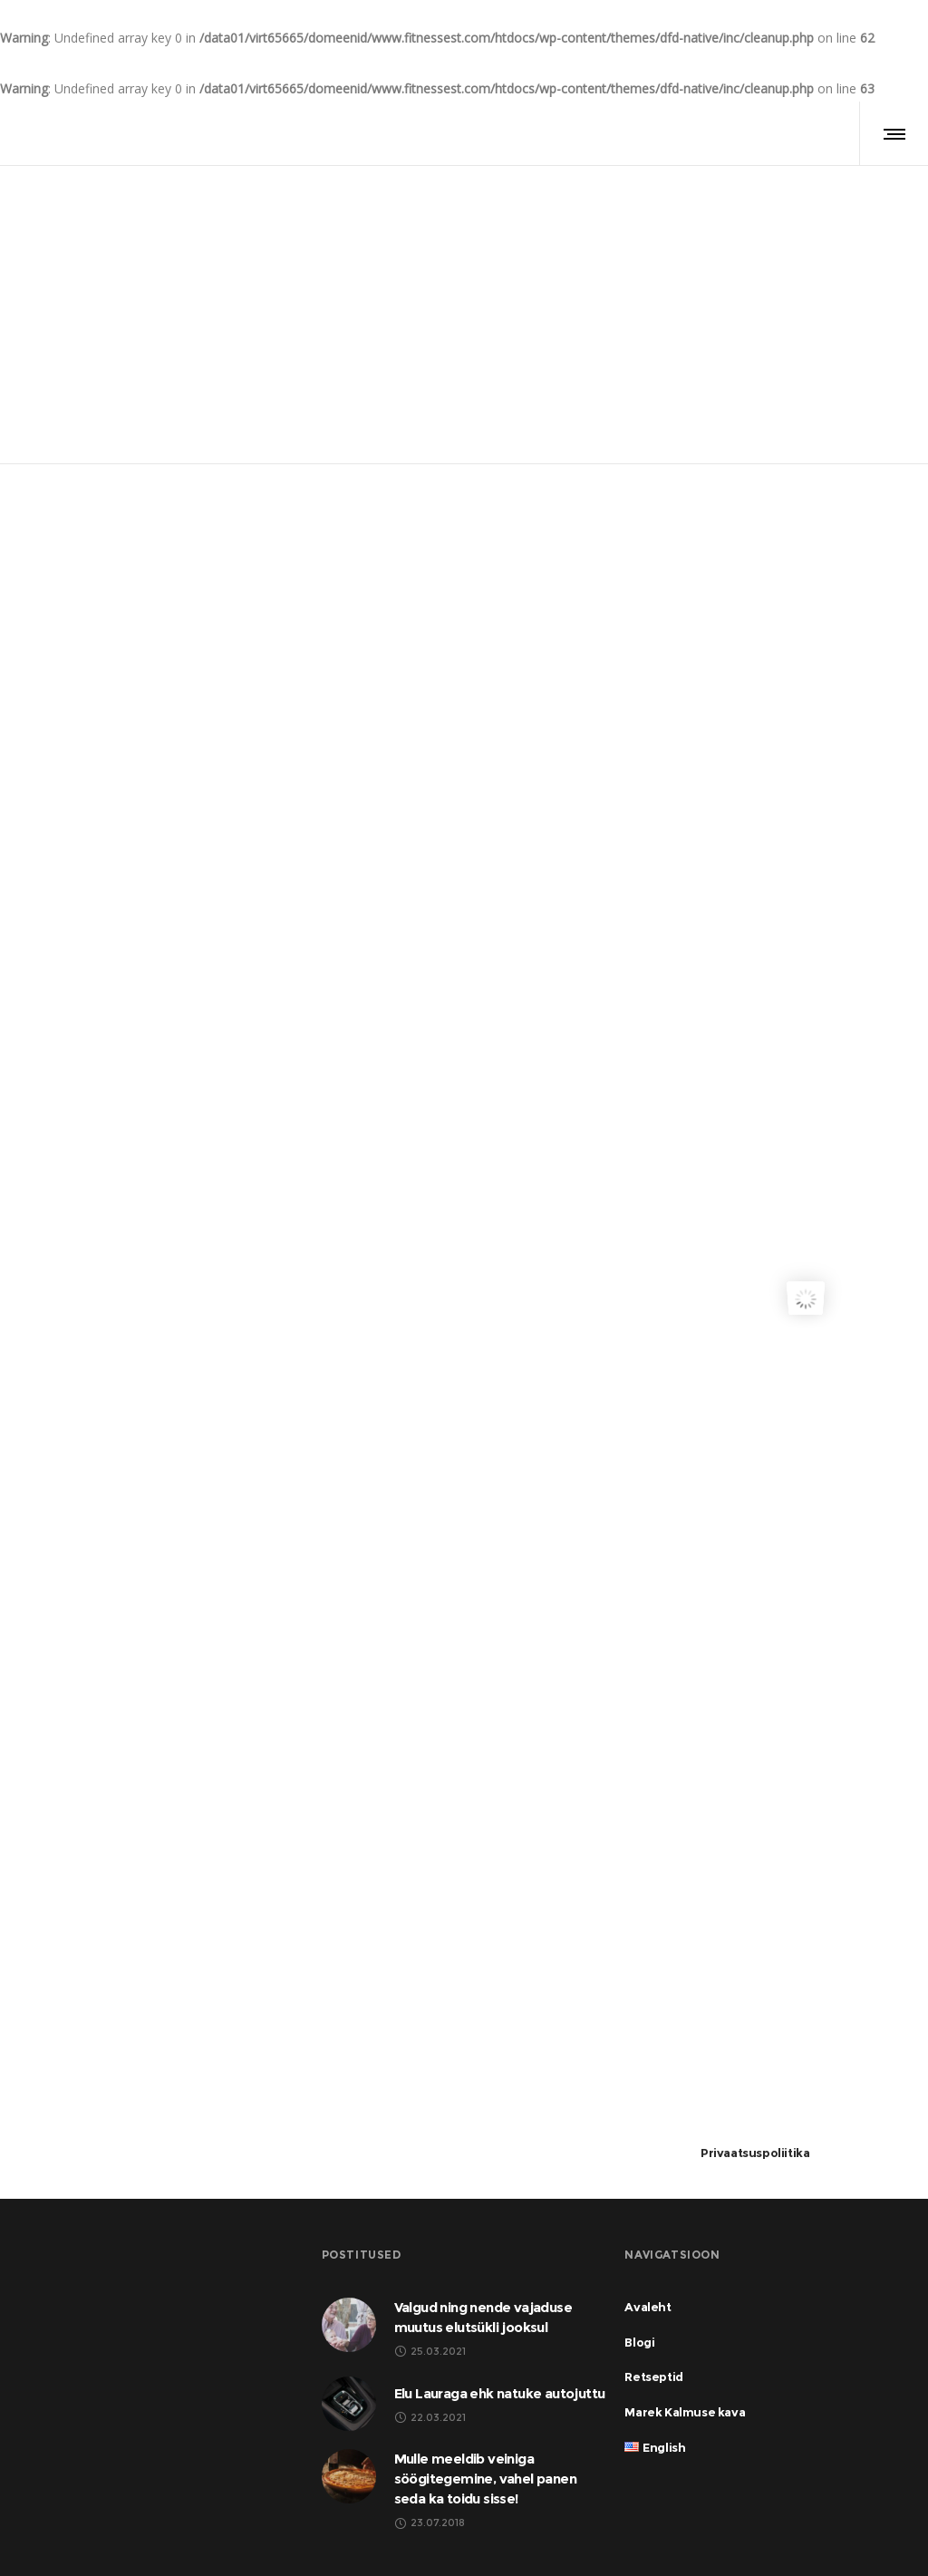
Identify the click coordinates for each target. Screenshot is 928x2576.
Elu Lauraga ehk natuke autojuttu (499, 2393)
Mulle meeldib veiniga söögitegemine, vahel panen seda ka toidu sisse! (485, 2478)
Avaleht (436, 259)
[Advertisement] (805, 773)
